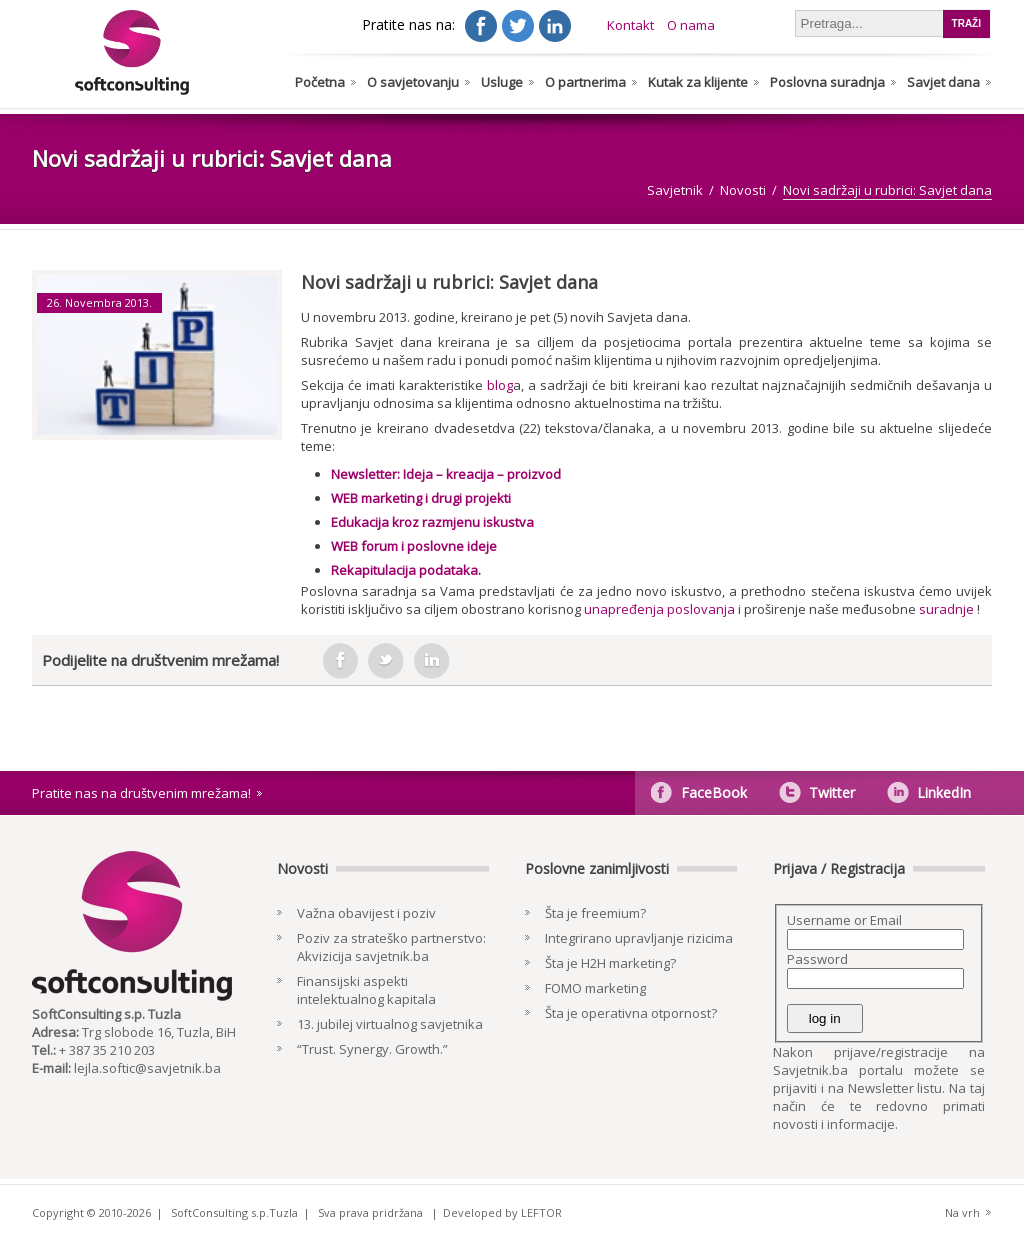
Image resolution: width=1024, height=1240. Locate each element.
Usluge (502, 82)
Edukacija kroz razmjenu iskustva (432, 522)
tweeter (386, 661)
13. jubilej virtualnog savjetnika (390, 1024)
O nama (691, 25)
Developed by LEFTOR (502, 1212)
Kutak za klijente (698, 82)
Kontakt (630, 25)
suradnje (946, 609)
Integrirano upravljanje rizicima (639, 938)
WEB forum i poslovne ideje (414, 546)
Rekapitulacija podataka (404, 570)
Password (817, 959)
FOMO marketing (595, 988)
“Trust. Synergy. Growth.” (372, 1049)
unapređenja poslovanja (659, 609)
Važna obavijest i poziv (366, 913)
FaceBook (714, 792)
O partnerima (585, 82)
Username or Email (844, 920)
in (432, 661)
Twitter (832, 792)
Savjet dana (943, 82)
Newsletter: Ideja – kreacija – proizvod (446, 474)
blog (500, 385)
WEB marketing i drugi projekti (421, 498)
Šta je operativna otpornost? (631, 1013)
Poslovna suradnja (827, 82)
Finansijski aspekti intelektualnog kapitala (366, 990)
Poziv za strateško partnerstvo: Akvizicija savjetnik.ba (391, 947)
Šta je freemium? (595, 913)
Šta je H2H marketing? (610, 963)
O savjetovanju (413, 82)
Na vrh (962, 1212)
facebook (340, 661)
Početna (320, 82)
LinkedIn (944, 792)
